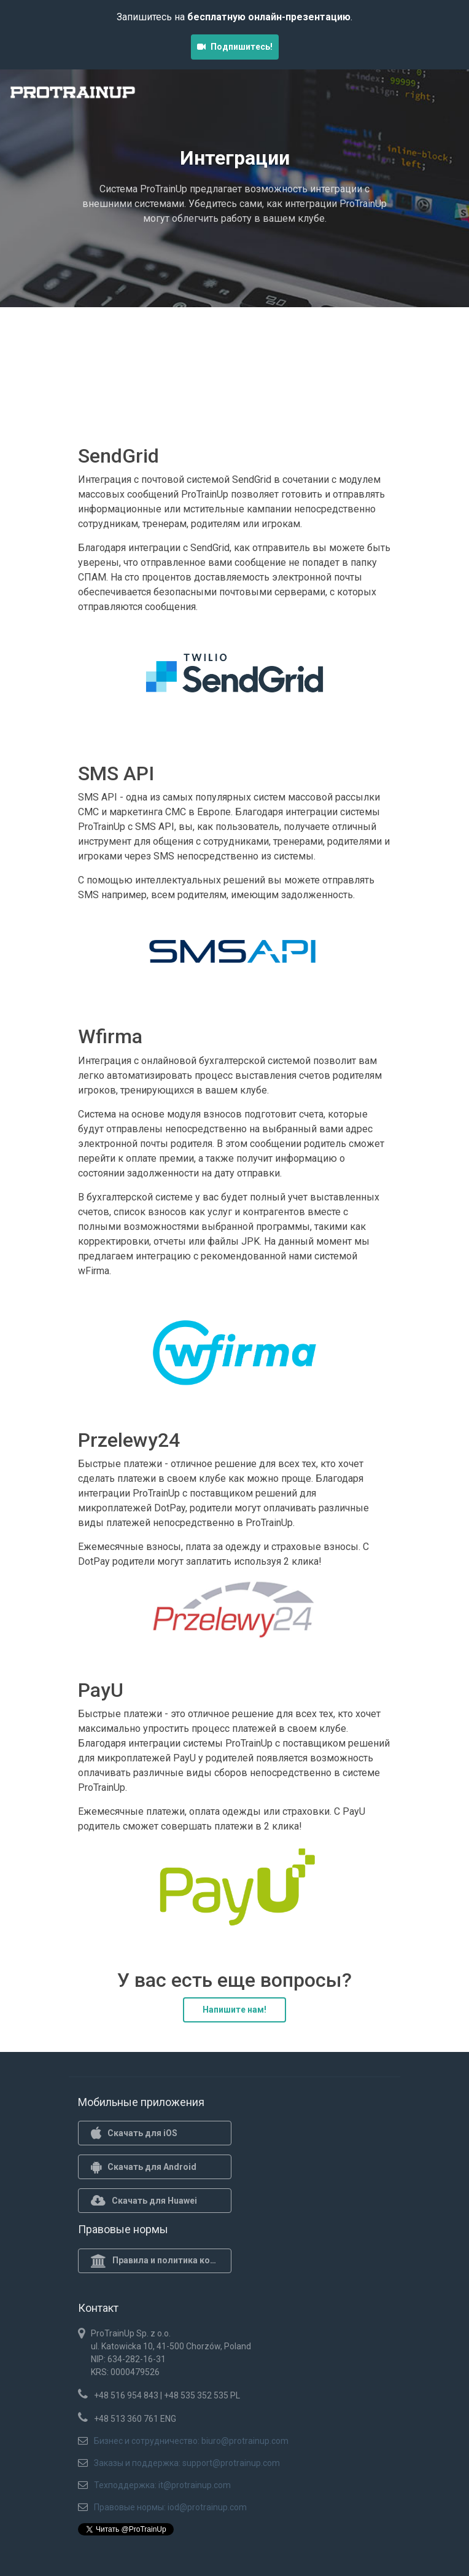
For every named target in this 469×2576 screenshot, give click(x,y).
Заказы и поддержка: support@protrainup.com (187, 2463)
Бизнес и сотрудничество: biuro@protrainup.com (191, 2441)
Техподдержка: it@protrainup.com (162, 2485)
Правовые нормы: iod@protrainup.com (170, 2507)
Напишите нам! (234, 2009)
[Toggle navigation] (443, 96)
